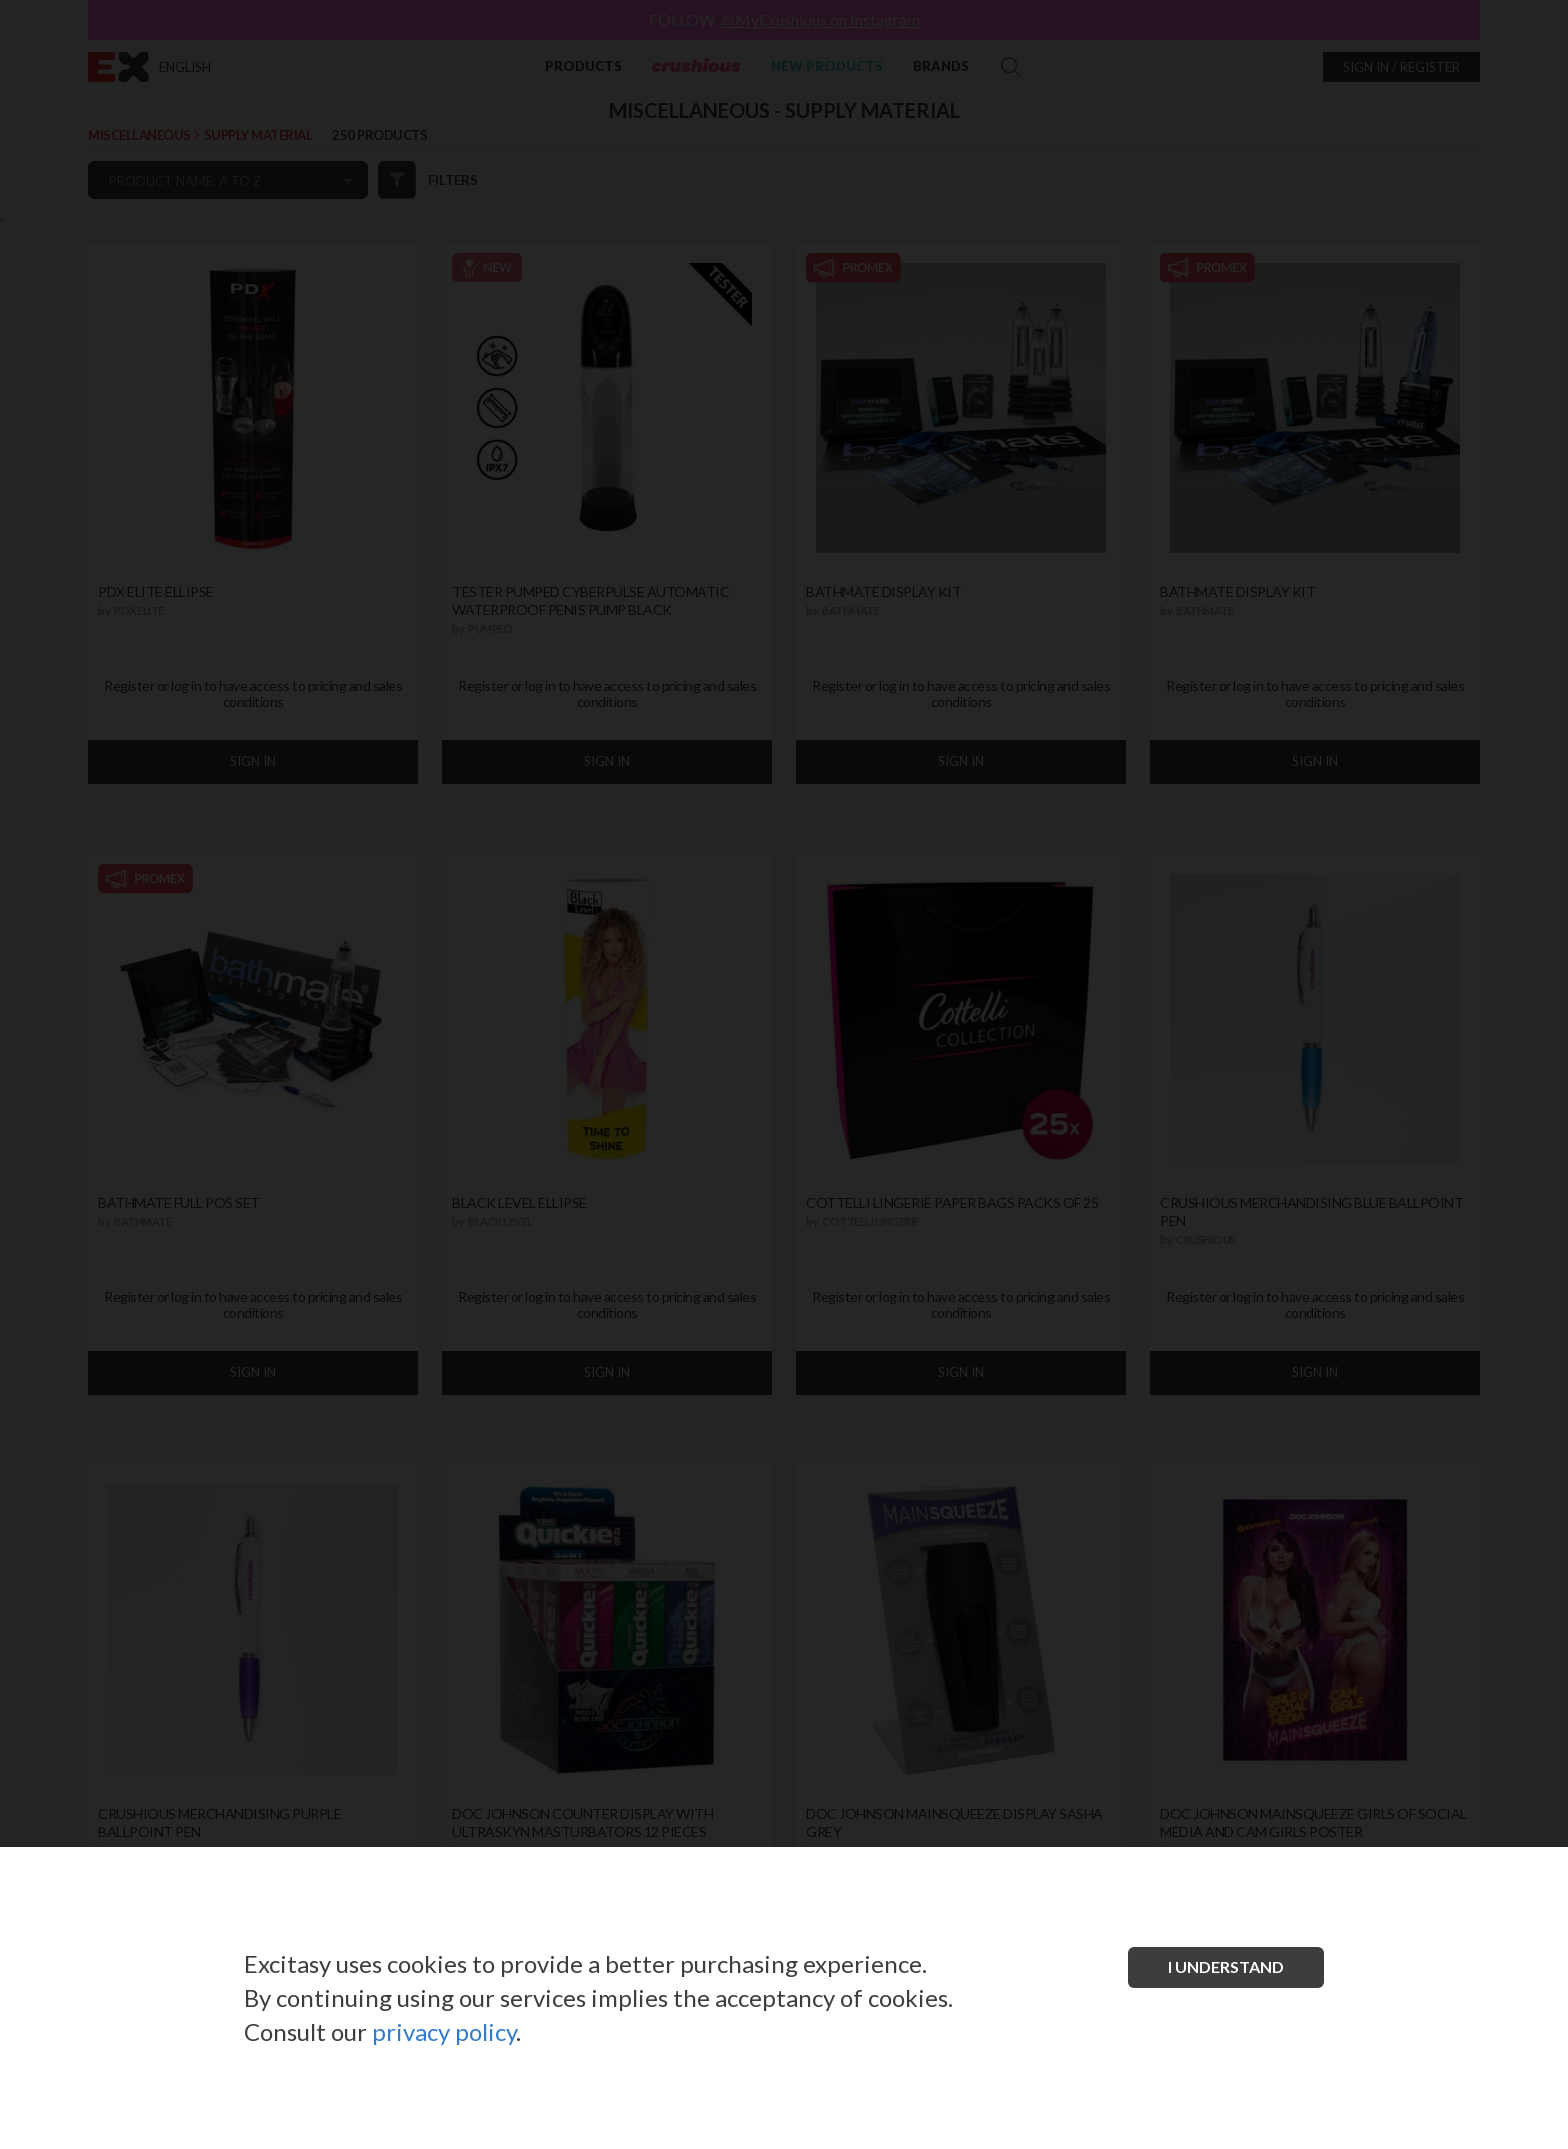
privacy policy (444, 2031)
